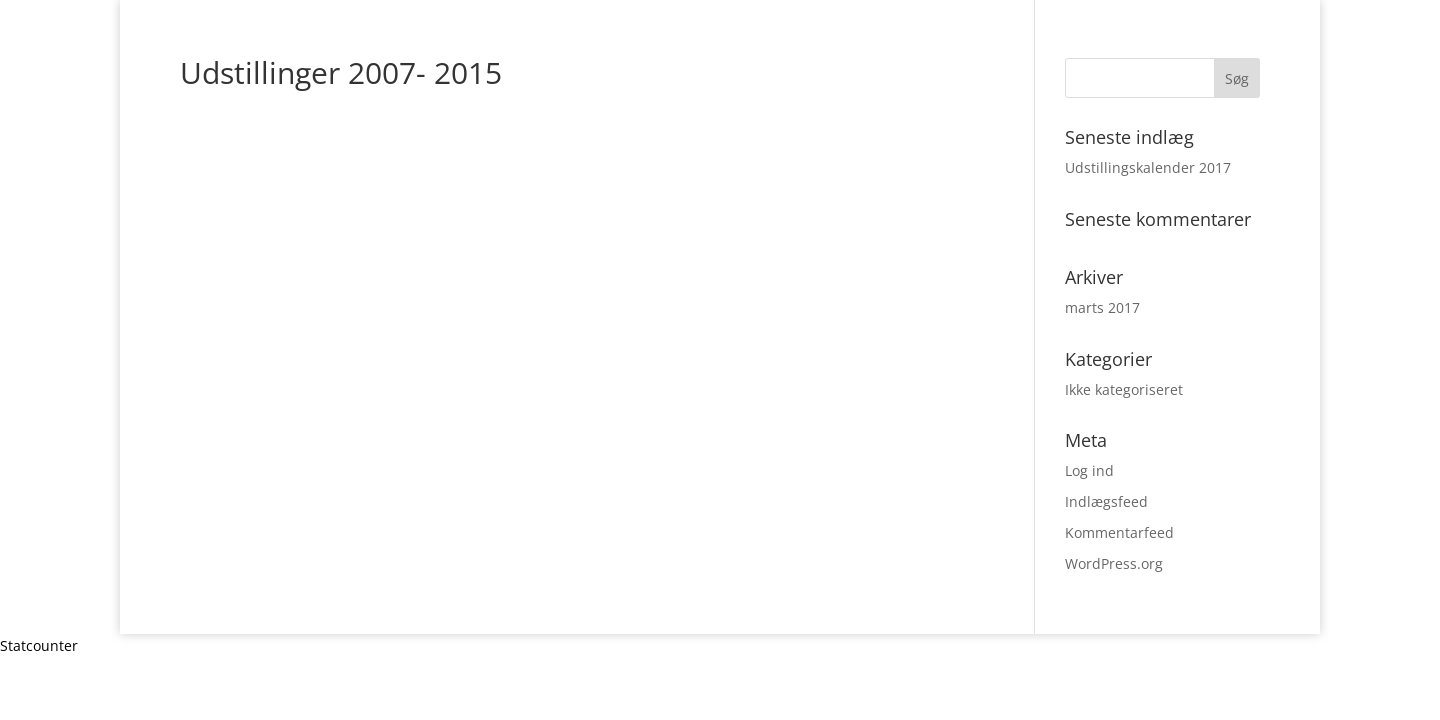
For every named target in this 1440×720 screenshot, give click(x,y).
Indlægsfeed (1106, 501)
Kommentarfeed (1119, 532)
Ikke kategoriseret (1124, 389)
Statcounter (39, 645)
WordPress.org (1114, 563)
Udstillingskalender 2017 (1148, 167)
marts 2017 (1102, 307)
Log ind (1089, 470)
